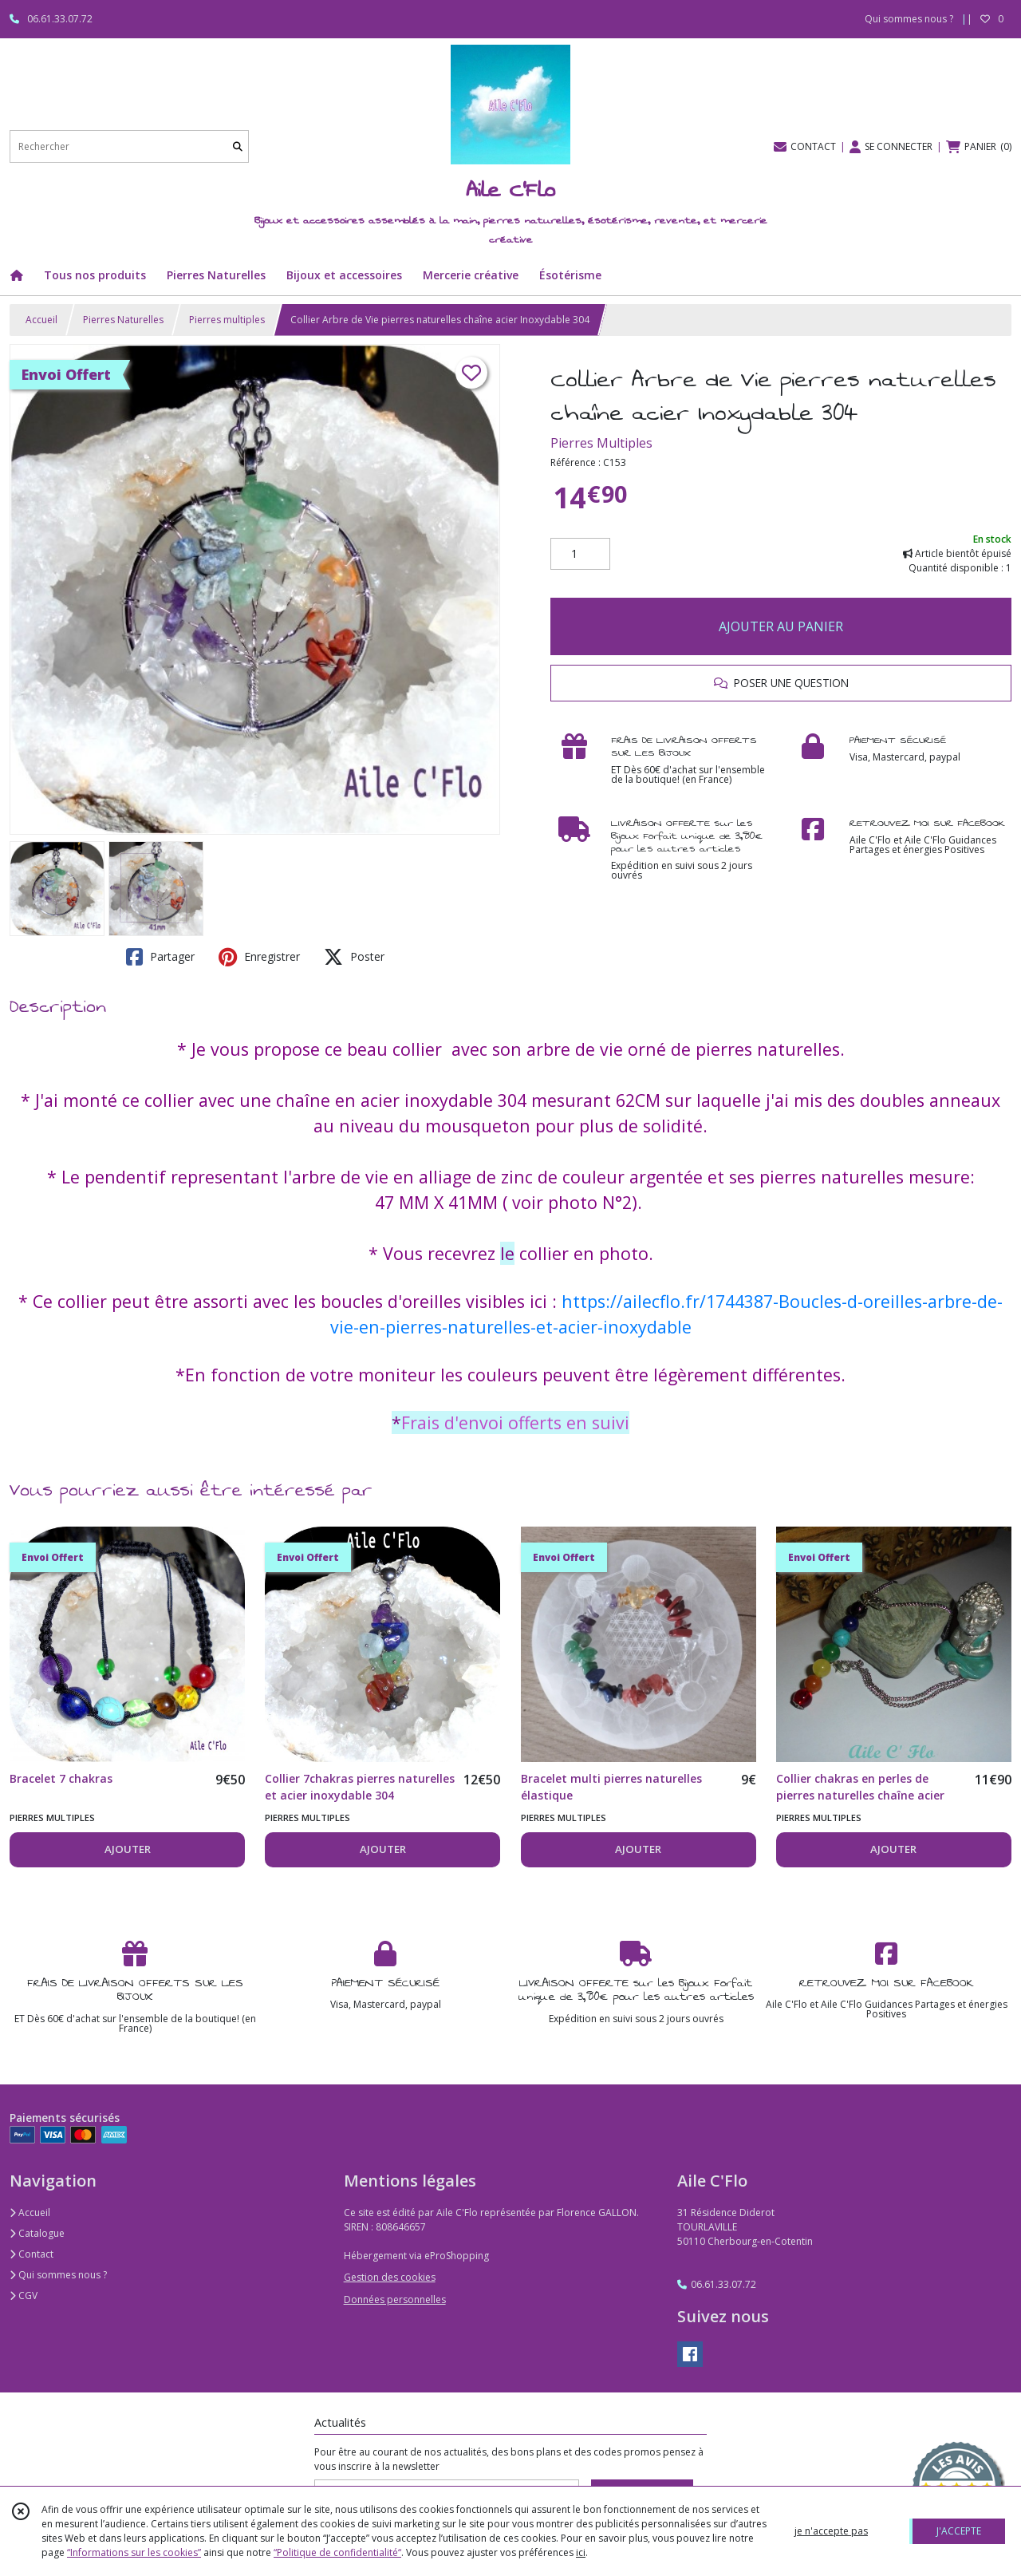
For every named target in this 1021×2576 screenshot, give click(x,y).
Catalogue (37, 2233)
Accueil (41, 319)
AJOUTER (127, 1849)
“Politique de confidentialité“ (337, 2552)
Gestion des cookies (390, 2277)
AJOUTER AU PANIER (781, 626)
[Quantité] (580, 554)
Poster (354, 956)
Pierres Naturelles (123, 319)
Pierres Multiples (601, 443)
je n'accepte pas (831, 2531)
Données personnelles (395, 2299)
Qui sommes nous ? (58, 2275)
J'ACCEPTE (958, 2531)
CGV (23, 2295)
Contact (31, 2254)
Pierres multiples (227, 319)
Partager (160, 956)
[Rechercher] (237, 146)
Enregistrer (259, 956)
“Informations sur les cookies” (134, 2552)
